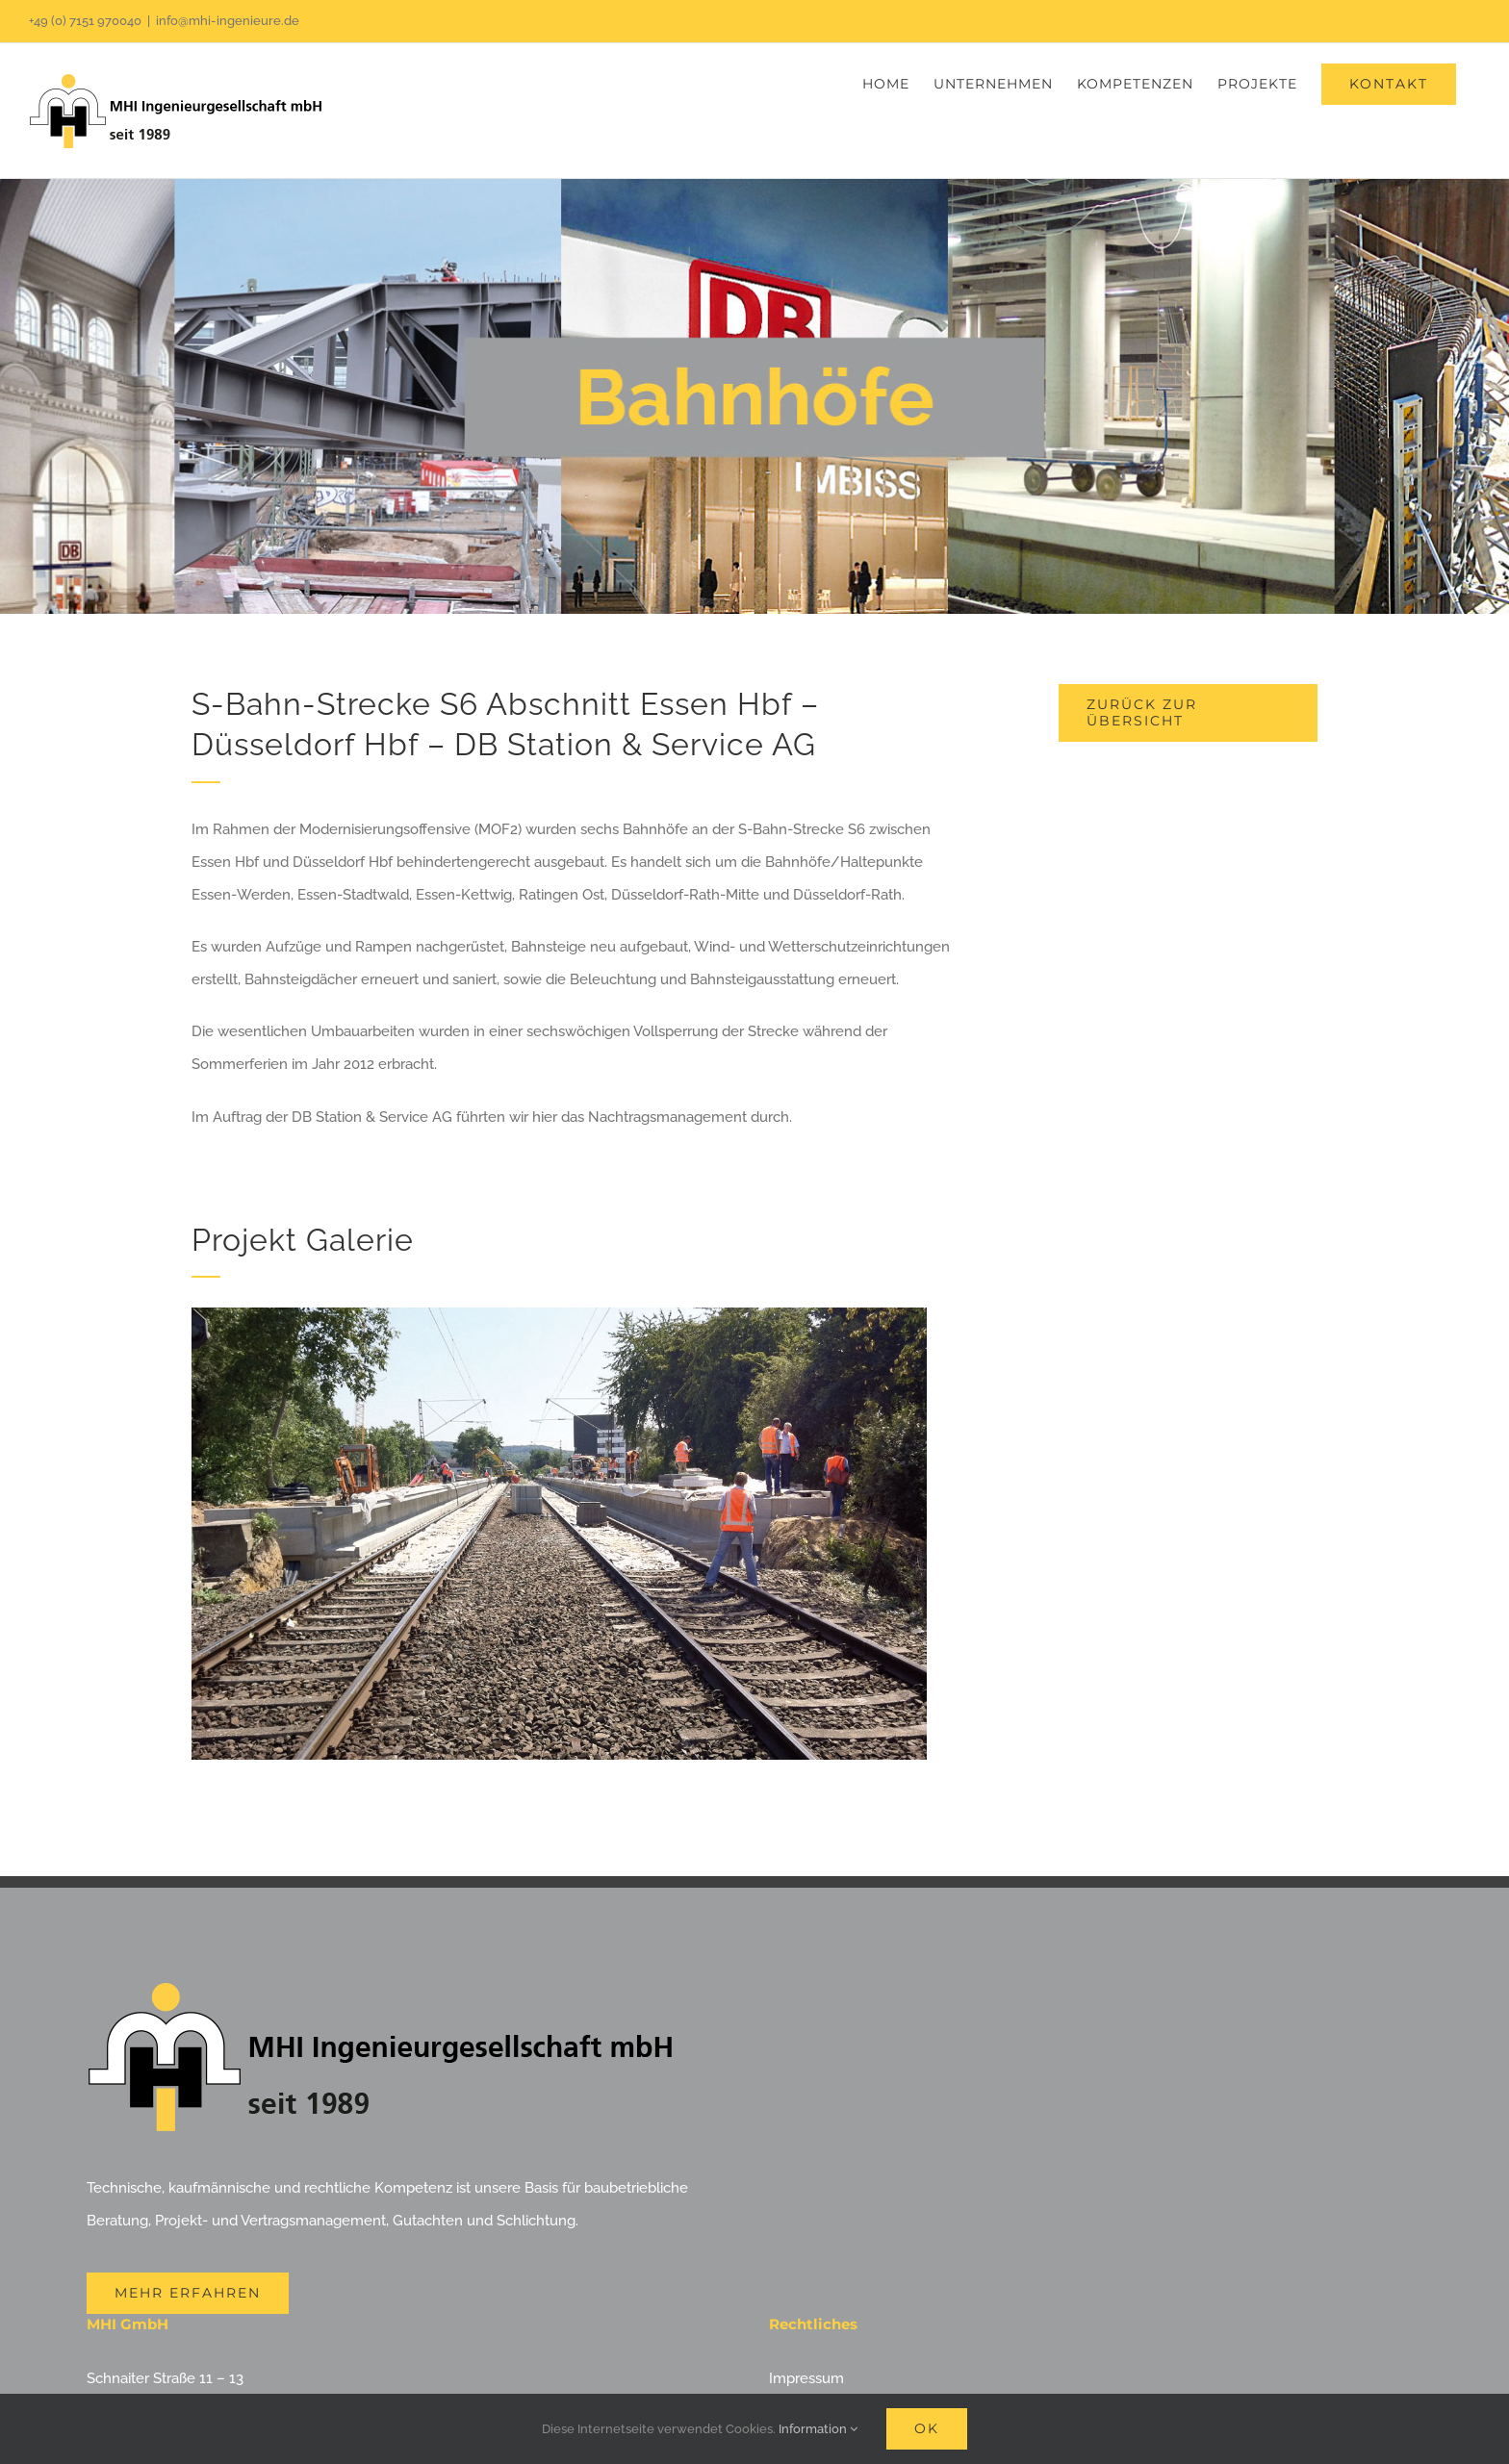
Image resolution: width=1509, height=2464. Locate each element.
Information (818, 2429)
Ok (926, 2428)
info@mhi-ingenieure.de (227, 20)
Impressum (806, 2378)
